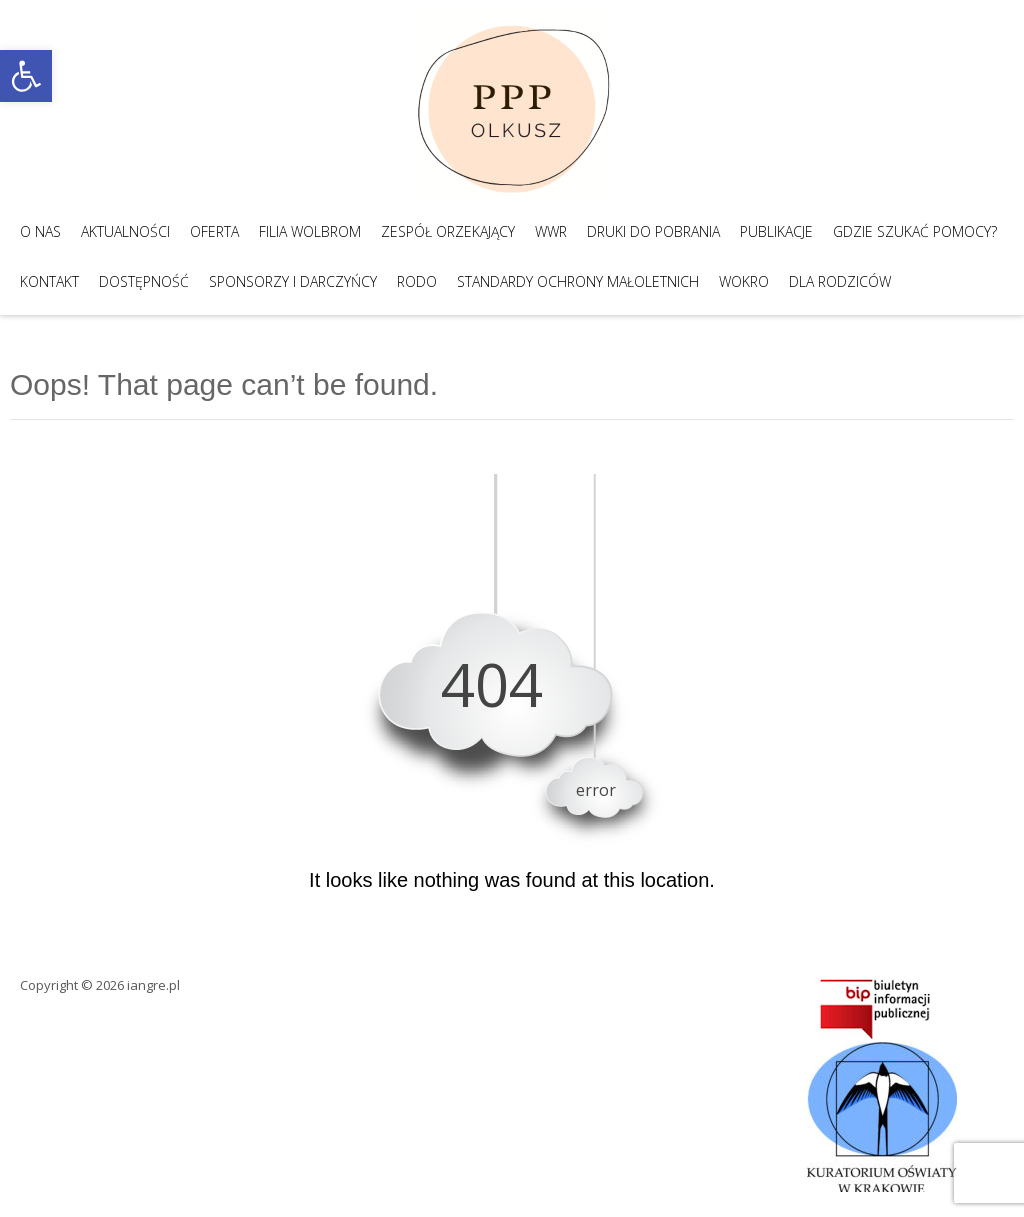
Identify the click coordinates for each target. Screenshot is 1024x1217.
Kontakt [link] (49, 281)
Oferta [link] (214, 231)
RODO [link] (417, 281)
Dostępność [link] (144, 281)
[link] (26, 76)
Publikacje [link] (776, 231)
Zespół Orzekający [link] (448, 231)
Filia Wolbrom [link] (310, 231)
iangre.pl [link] (153, 985)
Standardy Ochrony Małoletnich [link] (578, 281)
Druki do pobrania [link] (653, 231)
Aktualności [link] (125, 231)
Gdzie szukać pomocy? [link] (915, 231)
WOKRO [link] (744, 281)
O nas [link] (40, 231)
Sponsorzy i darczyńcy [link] (293, 281)
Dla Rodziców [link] (840, 281)
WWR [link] (551, 231)
